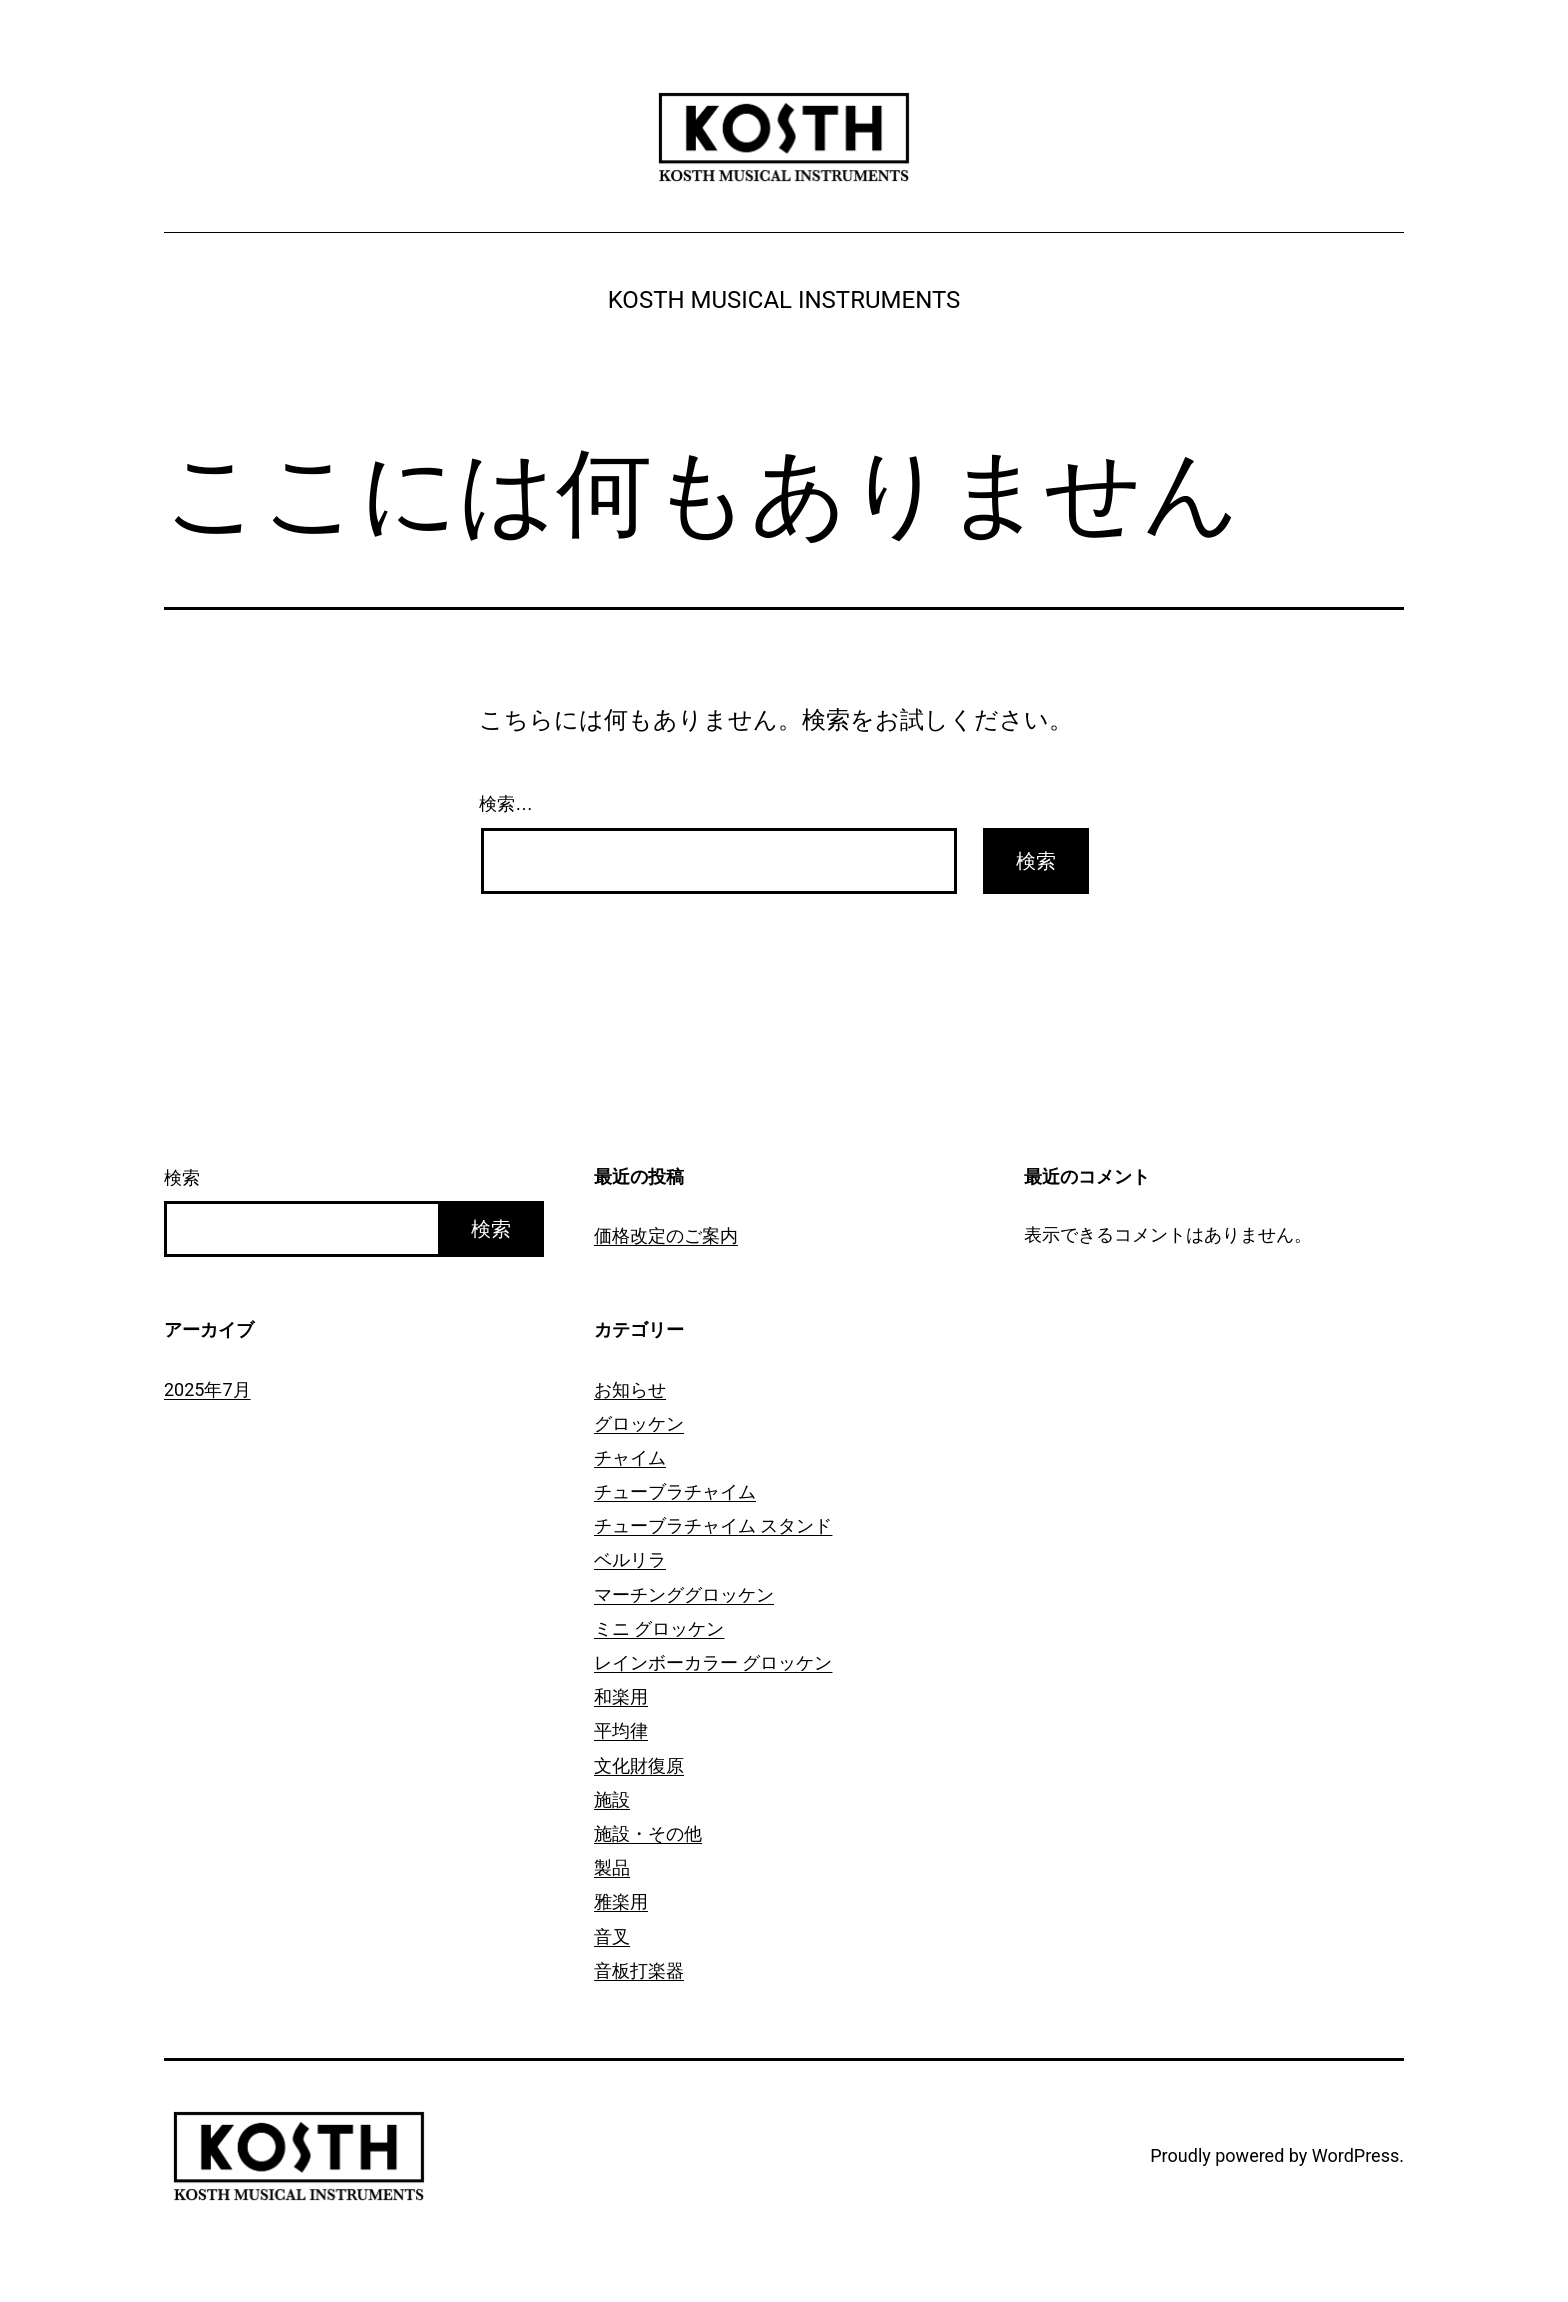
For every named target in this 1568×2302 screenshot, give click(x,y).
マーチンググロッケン (684, 1594)
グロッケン (639, 1423)
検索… (506, 804)
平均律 (621, 1730)
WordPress (1355, 2155)
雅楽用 (621, 1901)
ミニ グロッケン (659, 1628)
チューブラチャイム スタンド (713, 1525)
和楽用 (621, 1696)
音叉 (612, 1936)
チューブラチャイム (675, 1491)
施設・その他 (648, 1833)
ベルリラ (630, 1559)
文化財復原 (639, 1765)
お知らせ (630, 1389)
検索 (182, 1177)
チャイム (630, 1457)
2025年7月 (207, 1389)
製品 (612, 1867)
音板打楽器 (639, 1970)
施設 (612, 1799)
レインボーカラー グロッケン (713, 1662)
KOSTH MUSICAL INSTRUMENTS (784, 300)
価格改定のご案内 (666, 1235)
